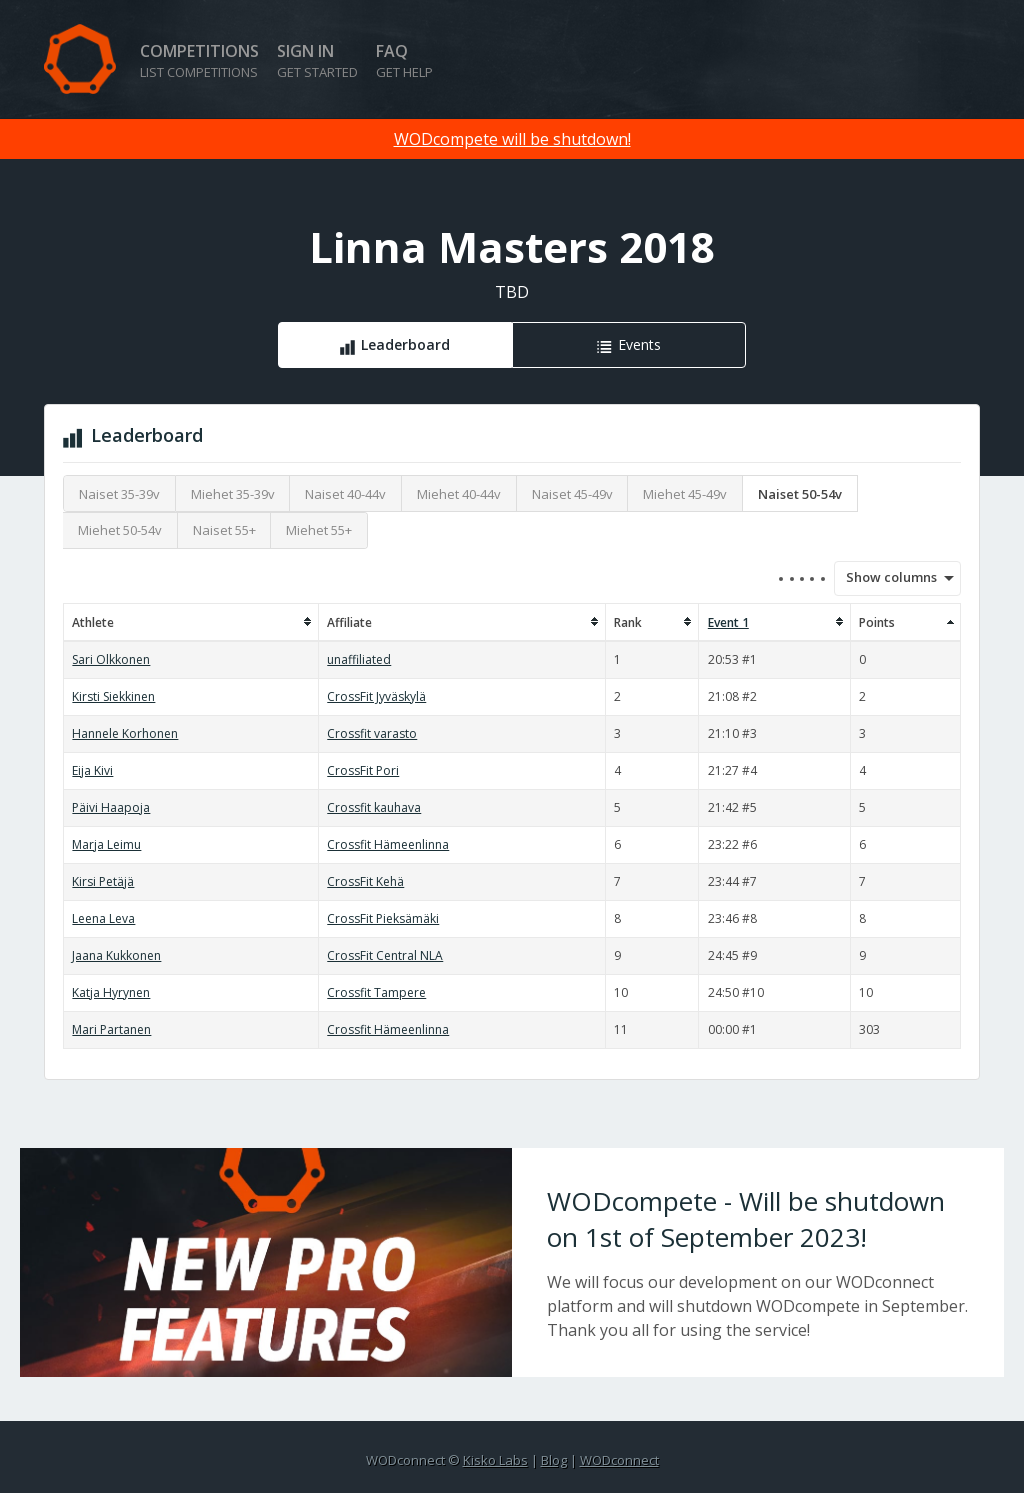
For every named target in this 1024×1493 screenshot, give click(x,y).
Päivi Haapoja (111, 807)
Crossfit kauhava (374, 807)
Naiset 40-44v (345, 494)
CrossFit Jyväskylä (376, 696)
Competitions (199, 60)
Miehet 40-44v (459, 494)
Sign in (317, 60)
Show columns (885, 577)
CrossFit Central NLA (385, 955)
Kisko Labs (495, 1460)
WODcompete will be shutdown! (512, 139)
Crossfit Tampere (376, 992)
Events (639, 344)
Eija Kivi (92, 770)
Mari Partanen (111, 1029)
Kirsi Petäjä (103, 881)
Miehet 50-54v (120, 530)
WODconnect (619, 1460)
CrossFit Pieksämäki (383, 918)
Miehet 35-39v (233, 494)
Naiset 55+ (224, 530)
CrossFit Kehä (365, 881)
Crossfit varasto (372, 733)
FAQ (404, 60)
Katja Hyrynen (111, 992)
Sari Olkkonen (111, 659)
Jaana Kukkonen (116, 955)
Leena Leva (103, 918)
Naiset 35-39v (119, 494)
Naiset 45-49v (572, 494)
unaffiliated (359, 659)
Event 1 (728, 622)
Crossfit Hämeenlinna (388, 844)
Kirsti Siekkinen (113, 696)
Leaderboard (405, 344)
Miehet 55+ (319, 530)
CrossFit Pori (363, 770)
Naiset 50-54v (800, 494)
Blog (554, 1460)
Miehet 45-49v (685, 494)
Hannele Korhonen (125, 733)
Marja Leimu (106, 844)
